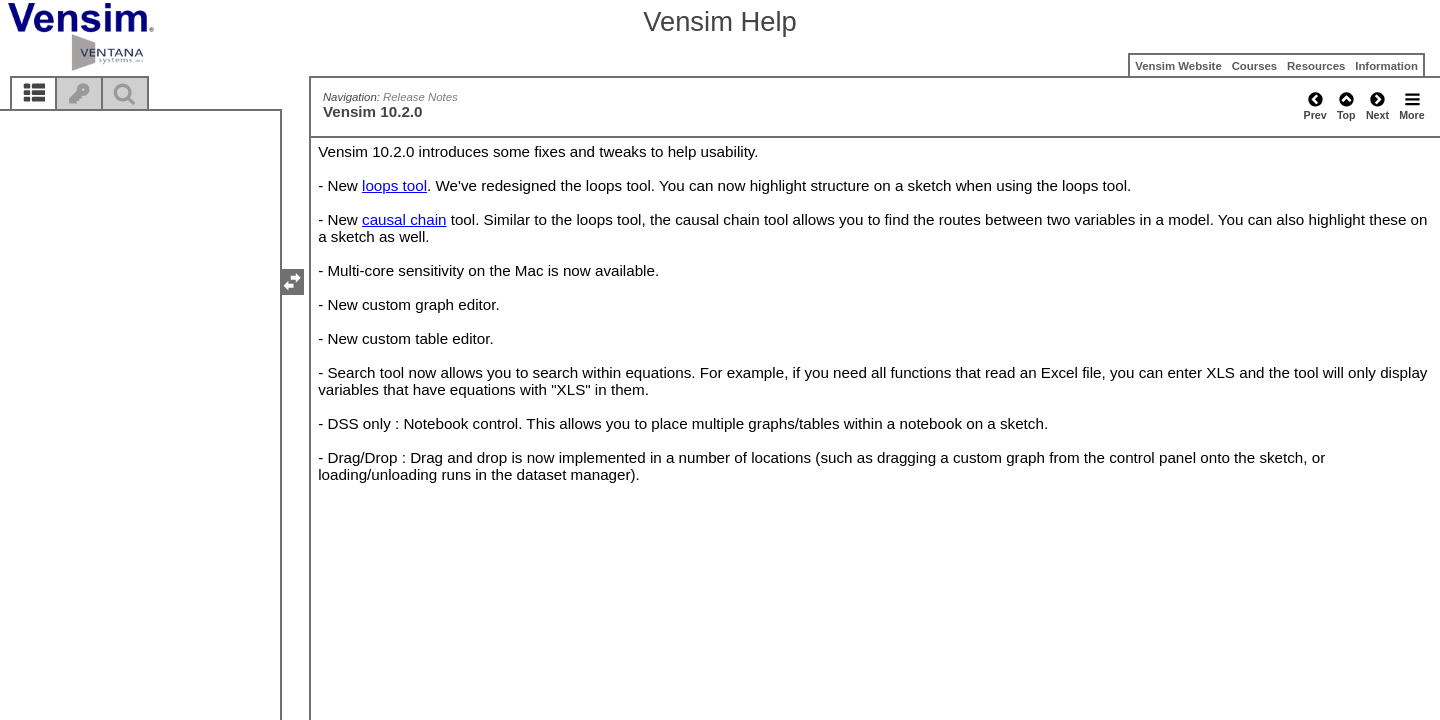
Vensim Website (1178, 66)
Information (1386, 66)
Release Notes (420, 97)
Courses (1255, 66)
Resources (1316, 66)
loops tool (394, 185)
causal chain (404, 219)
